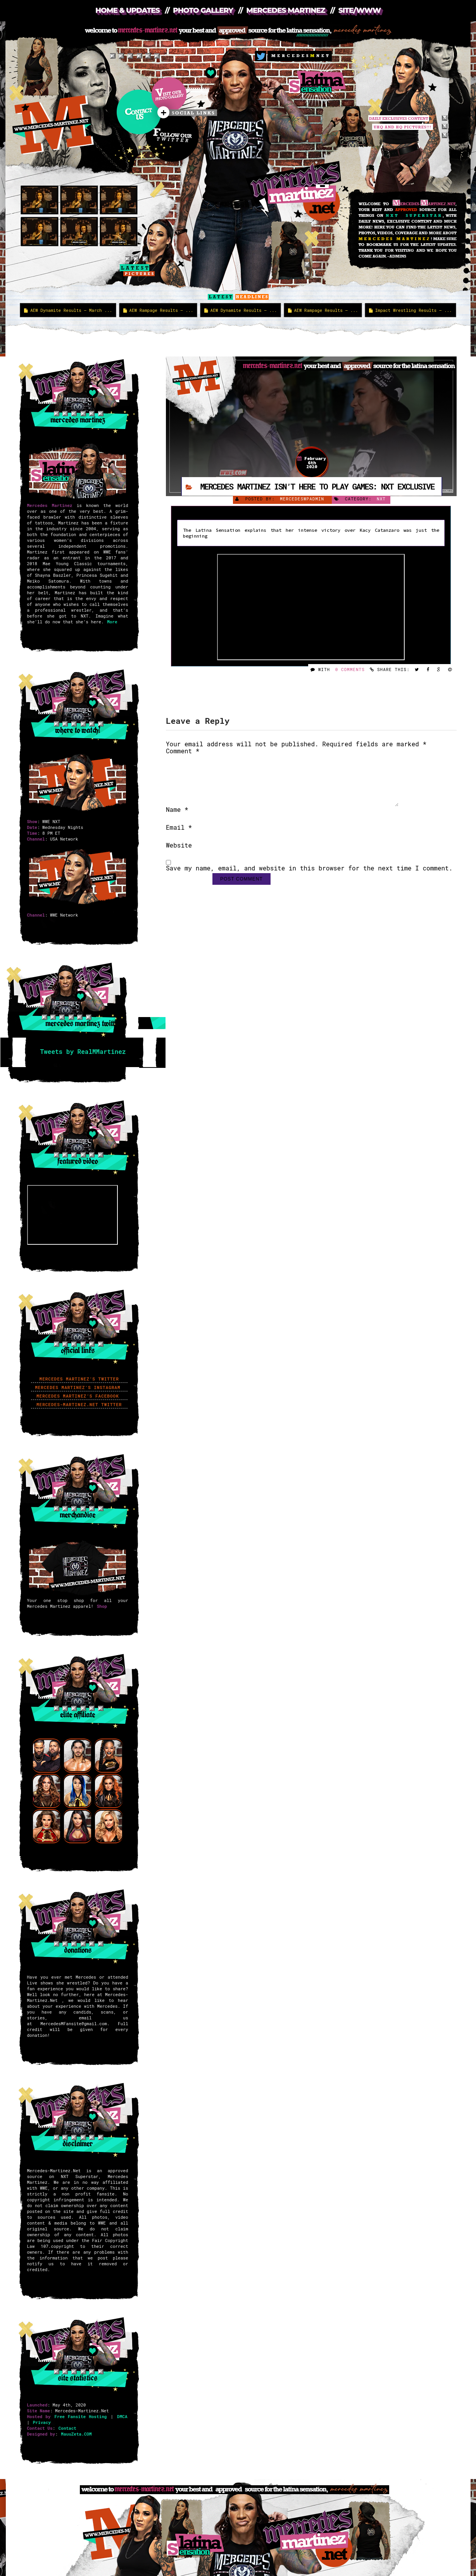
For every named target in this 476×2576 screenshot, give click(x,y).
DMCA (122, 2416)
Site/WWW (359, 10)
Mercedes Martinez (285, 10)
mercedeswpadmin (302, 499)
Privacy (42, 2422)
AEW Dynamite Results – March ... (68, 310)
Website (179, 854)
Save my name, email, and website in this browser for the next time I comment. (309, 877)
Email (179, 837)
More (112, 622)
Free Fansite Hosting (80, 2416)
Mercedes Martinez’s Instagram (79, 1387)
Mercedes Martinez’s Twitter (79, 1379)
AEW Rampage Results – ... (158, 310)
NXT (381, 499)
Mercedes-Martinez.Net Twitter (79, 1404)
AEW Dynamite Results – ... (240, 310)
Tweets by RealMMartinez (83, 1051)
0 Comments (350, 669)
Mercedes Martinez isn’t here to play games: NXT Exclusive (317, 486)
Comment (182, 751)
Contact (67, 2428)
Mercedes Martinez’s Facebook (79, 1396)
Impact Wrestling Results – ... (410, 310)
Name (177, 819)
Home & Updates (127, 10)
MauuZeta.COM (76, 2434)
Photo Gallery (203, 10)
